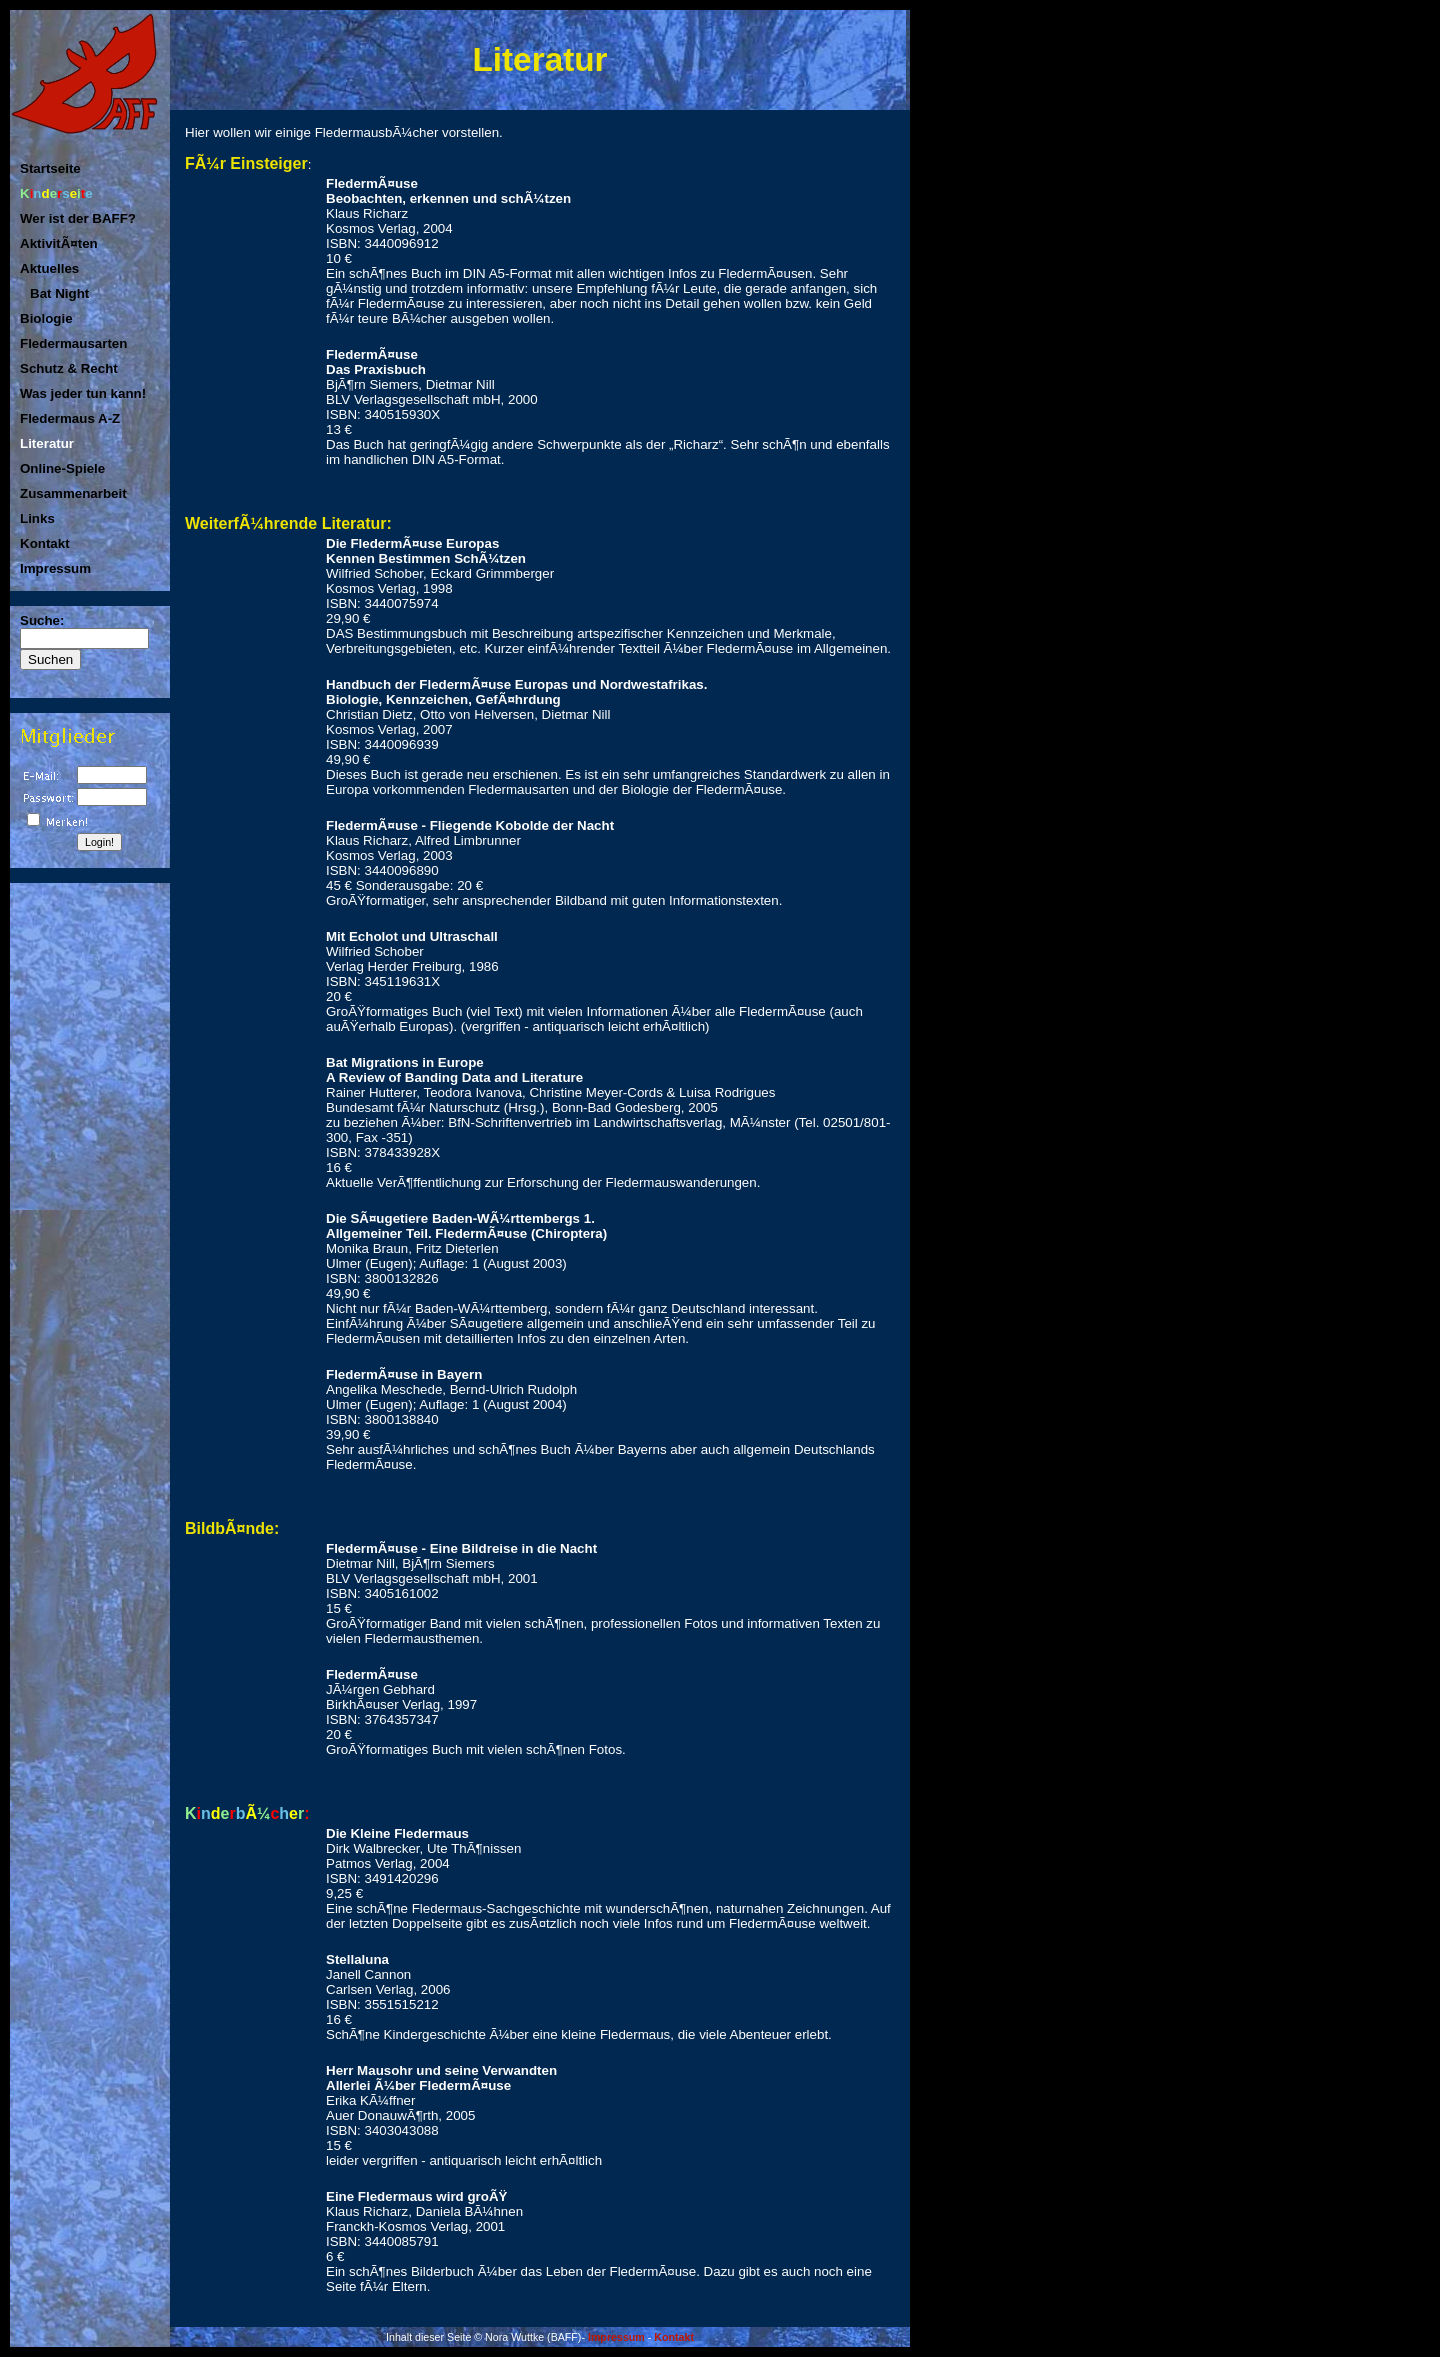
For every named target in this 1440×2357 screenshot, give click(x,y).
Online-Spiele (62, 468)
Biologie (46, 318)
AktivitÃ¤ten (59, 243)
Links (37, 518)
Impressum (55, 568)
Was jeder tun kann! (83, 393)
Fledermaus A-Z (70, 418)
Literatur (47, 443)
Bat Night (59, 293)
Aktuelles (49, 268)
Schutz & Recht (69, 368)
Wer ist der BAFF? (78, 218)
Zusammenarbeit (73, 493)
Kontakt (45, 543)
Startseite (50, 168)
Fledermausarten (73, 343)
